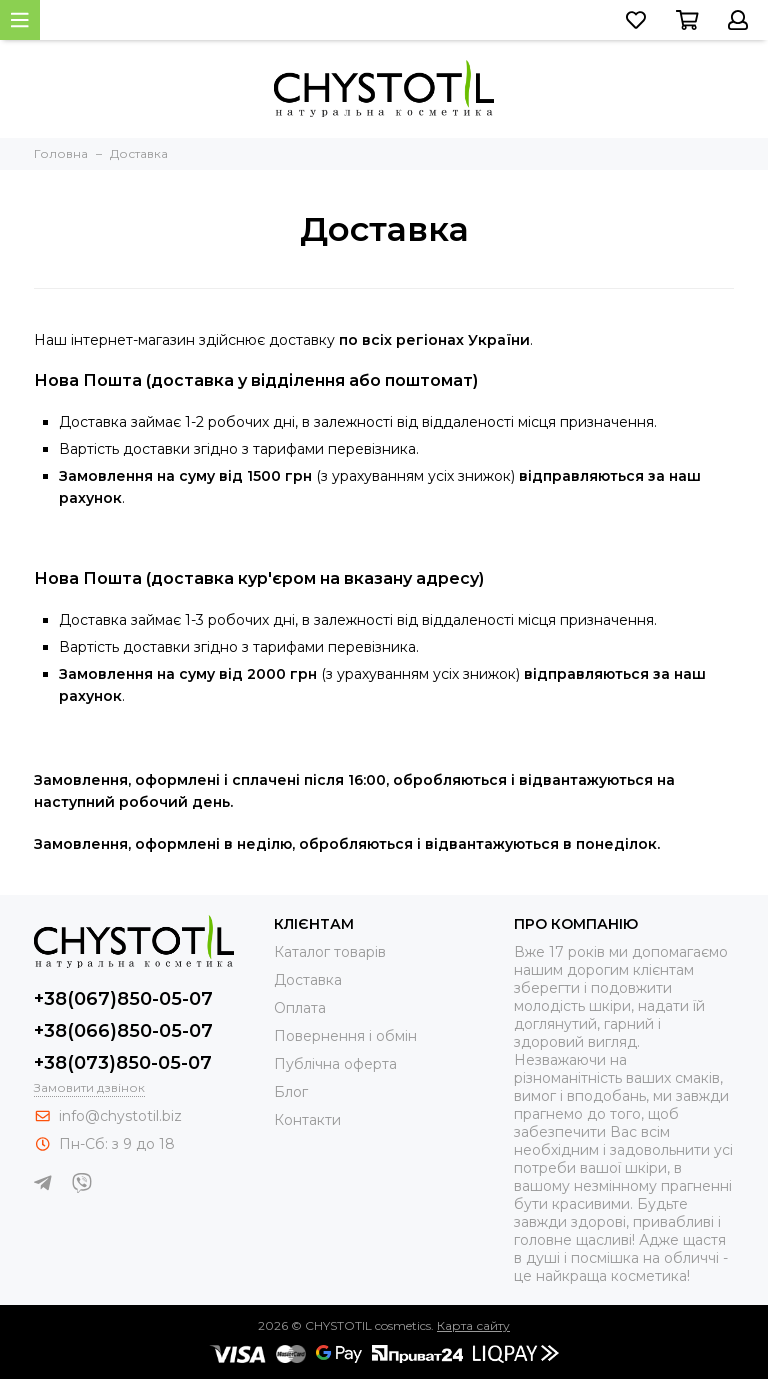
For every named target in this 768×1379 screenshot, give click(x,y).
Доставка (308, 980)
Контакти (307, 1120)
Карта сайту (473, 1325)
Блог (291, 1092)
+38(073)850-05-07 (123, 1063)
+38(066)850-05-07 (123, 1031)
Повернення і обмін (345, 1036)
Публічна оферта (335, 1064)
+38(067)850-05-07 (123, 999)
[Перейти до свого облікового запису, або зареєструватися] (738, 20)
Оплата (300, 1008)
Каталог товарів (330, 952)
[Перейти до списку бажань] (636, 20)
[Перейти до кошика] (687, 20)
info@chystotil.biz (120, 1116)
